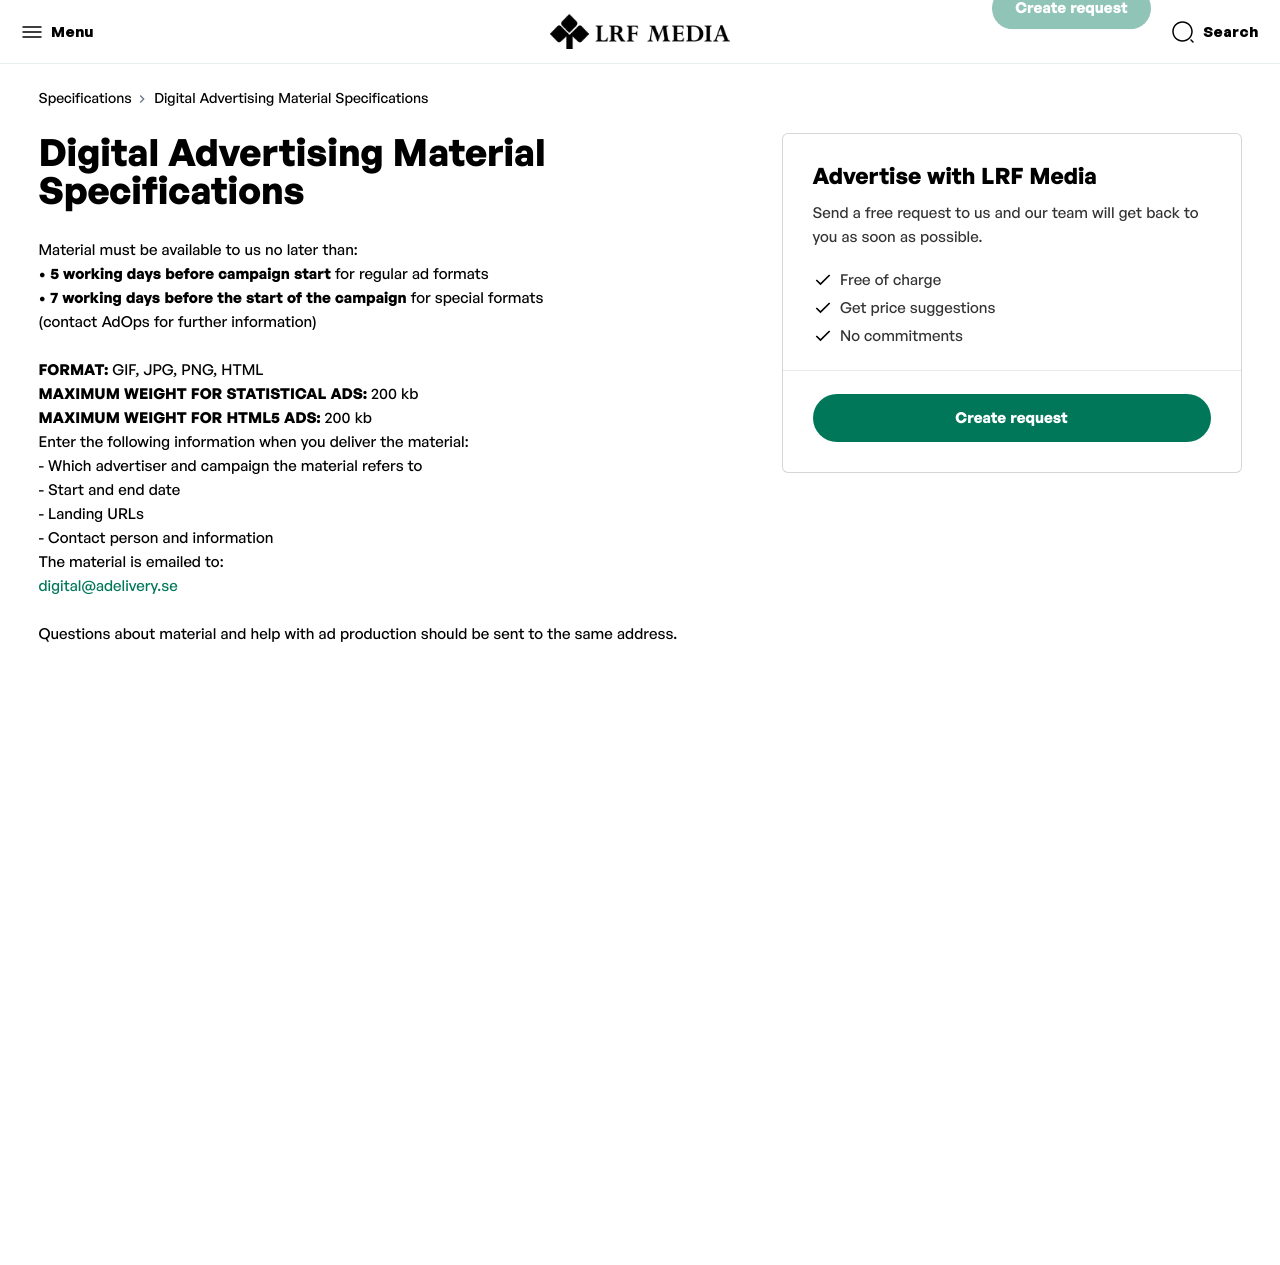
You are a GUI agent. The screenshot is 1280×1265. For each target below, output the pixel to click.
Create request (1071, 31)
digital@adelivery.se (108, 585)
